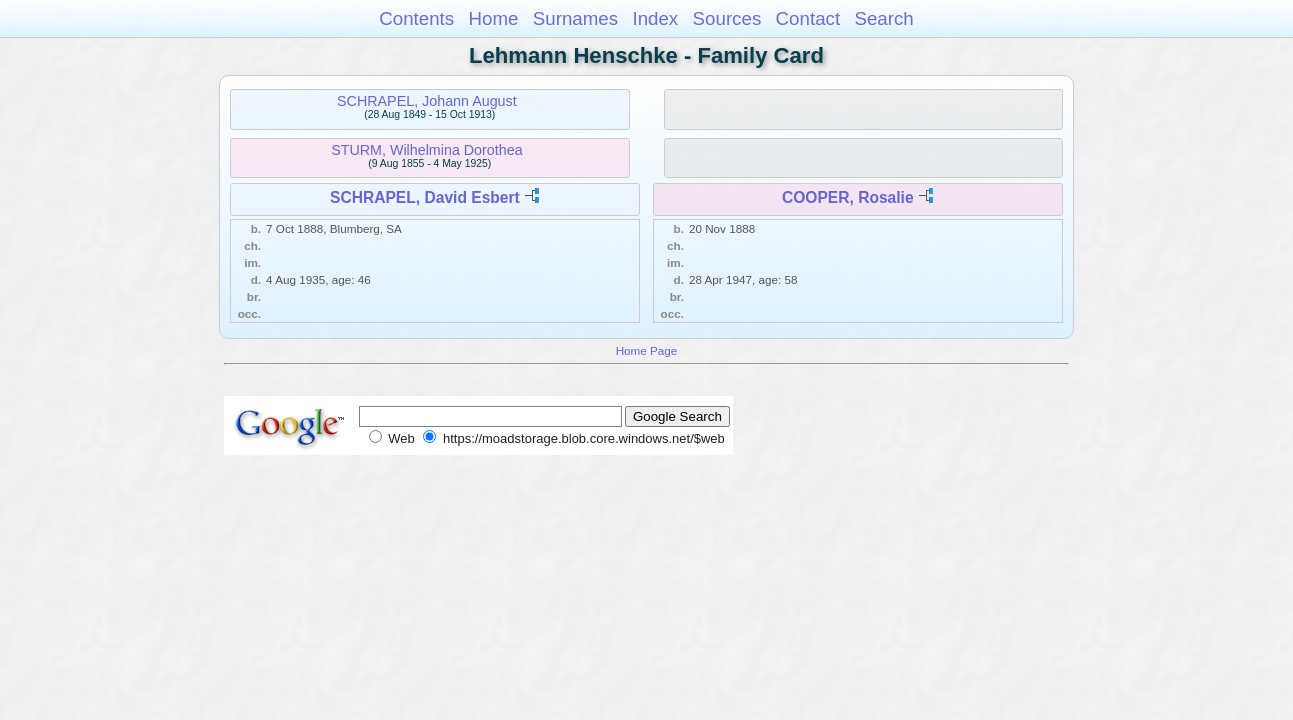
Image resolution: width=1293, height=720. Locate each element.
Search (883, 18)
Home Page (647, 350)
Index (655, 18)
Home (493, 18)
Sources (727, 18)
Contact (808, 18)
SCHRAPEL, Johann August (427, 101)
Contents (416, 18)
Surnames (575, 18)
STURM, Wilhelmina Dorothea (426, 150)
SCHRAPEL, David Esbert (425, 197)
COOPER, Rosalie (848, 197)
